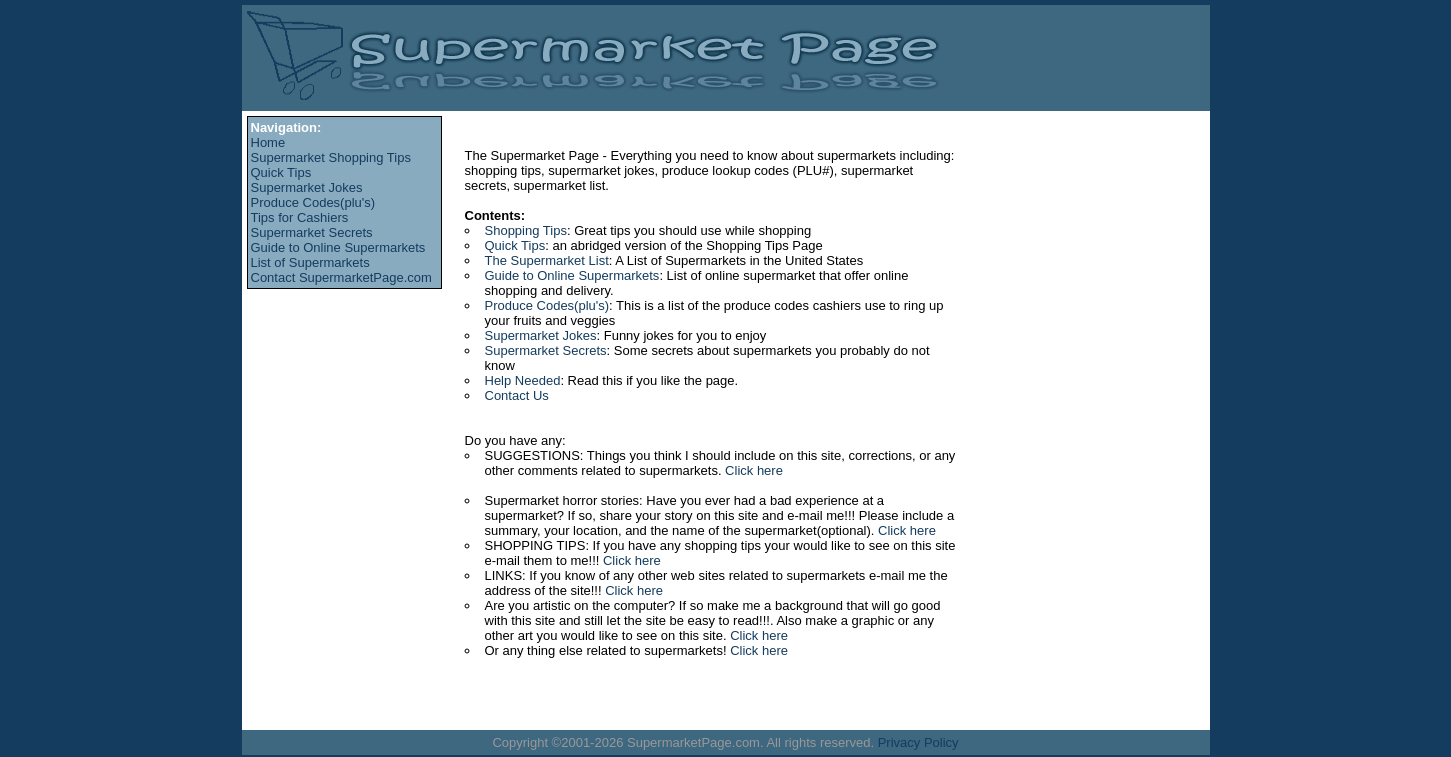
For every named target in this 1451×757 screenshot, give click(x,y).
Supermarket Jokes (307, 187)
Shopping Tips (526, 230)
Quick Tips (281, 172)
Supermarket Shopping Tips (331, 157)
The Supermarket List (547, 260)
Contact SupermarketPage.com (341, 277)
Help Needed (523, 380)
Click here (754, 470)
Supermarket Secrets (312, 232)
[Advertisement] (337, 349)
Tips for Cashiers (300, 217)
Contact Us (517, 395)
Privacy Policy (918, 742)
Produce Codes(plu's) (313, 202)
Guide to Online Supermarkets (338, 247)
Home (268, 142)
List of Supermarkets (310, 262)
